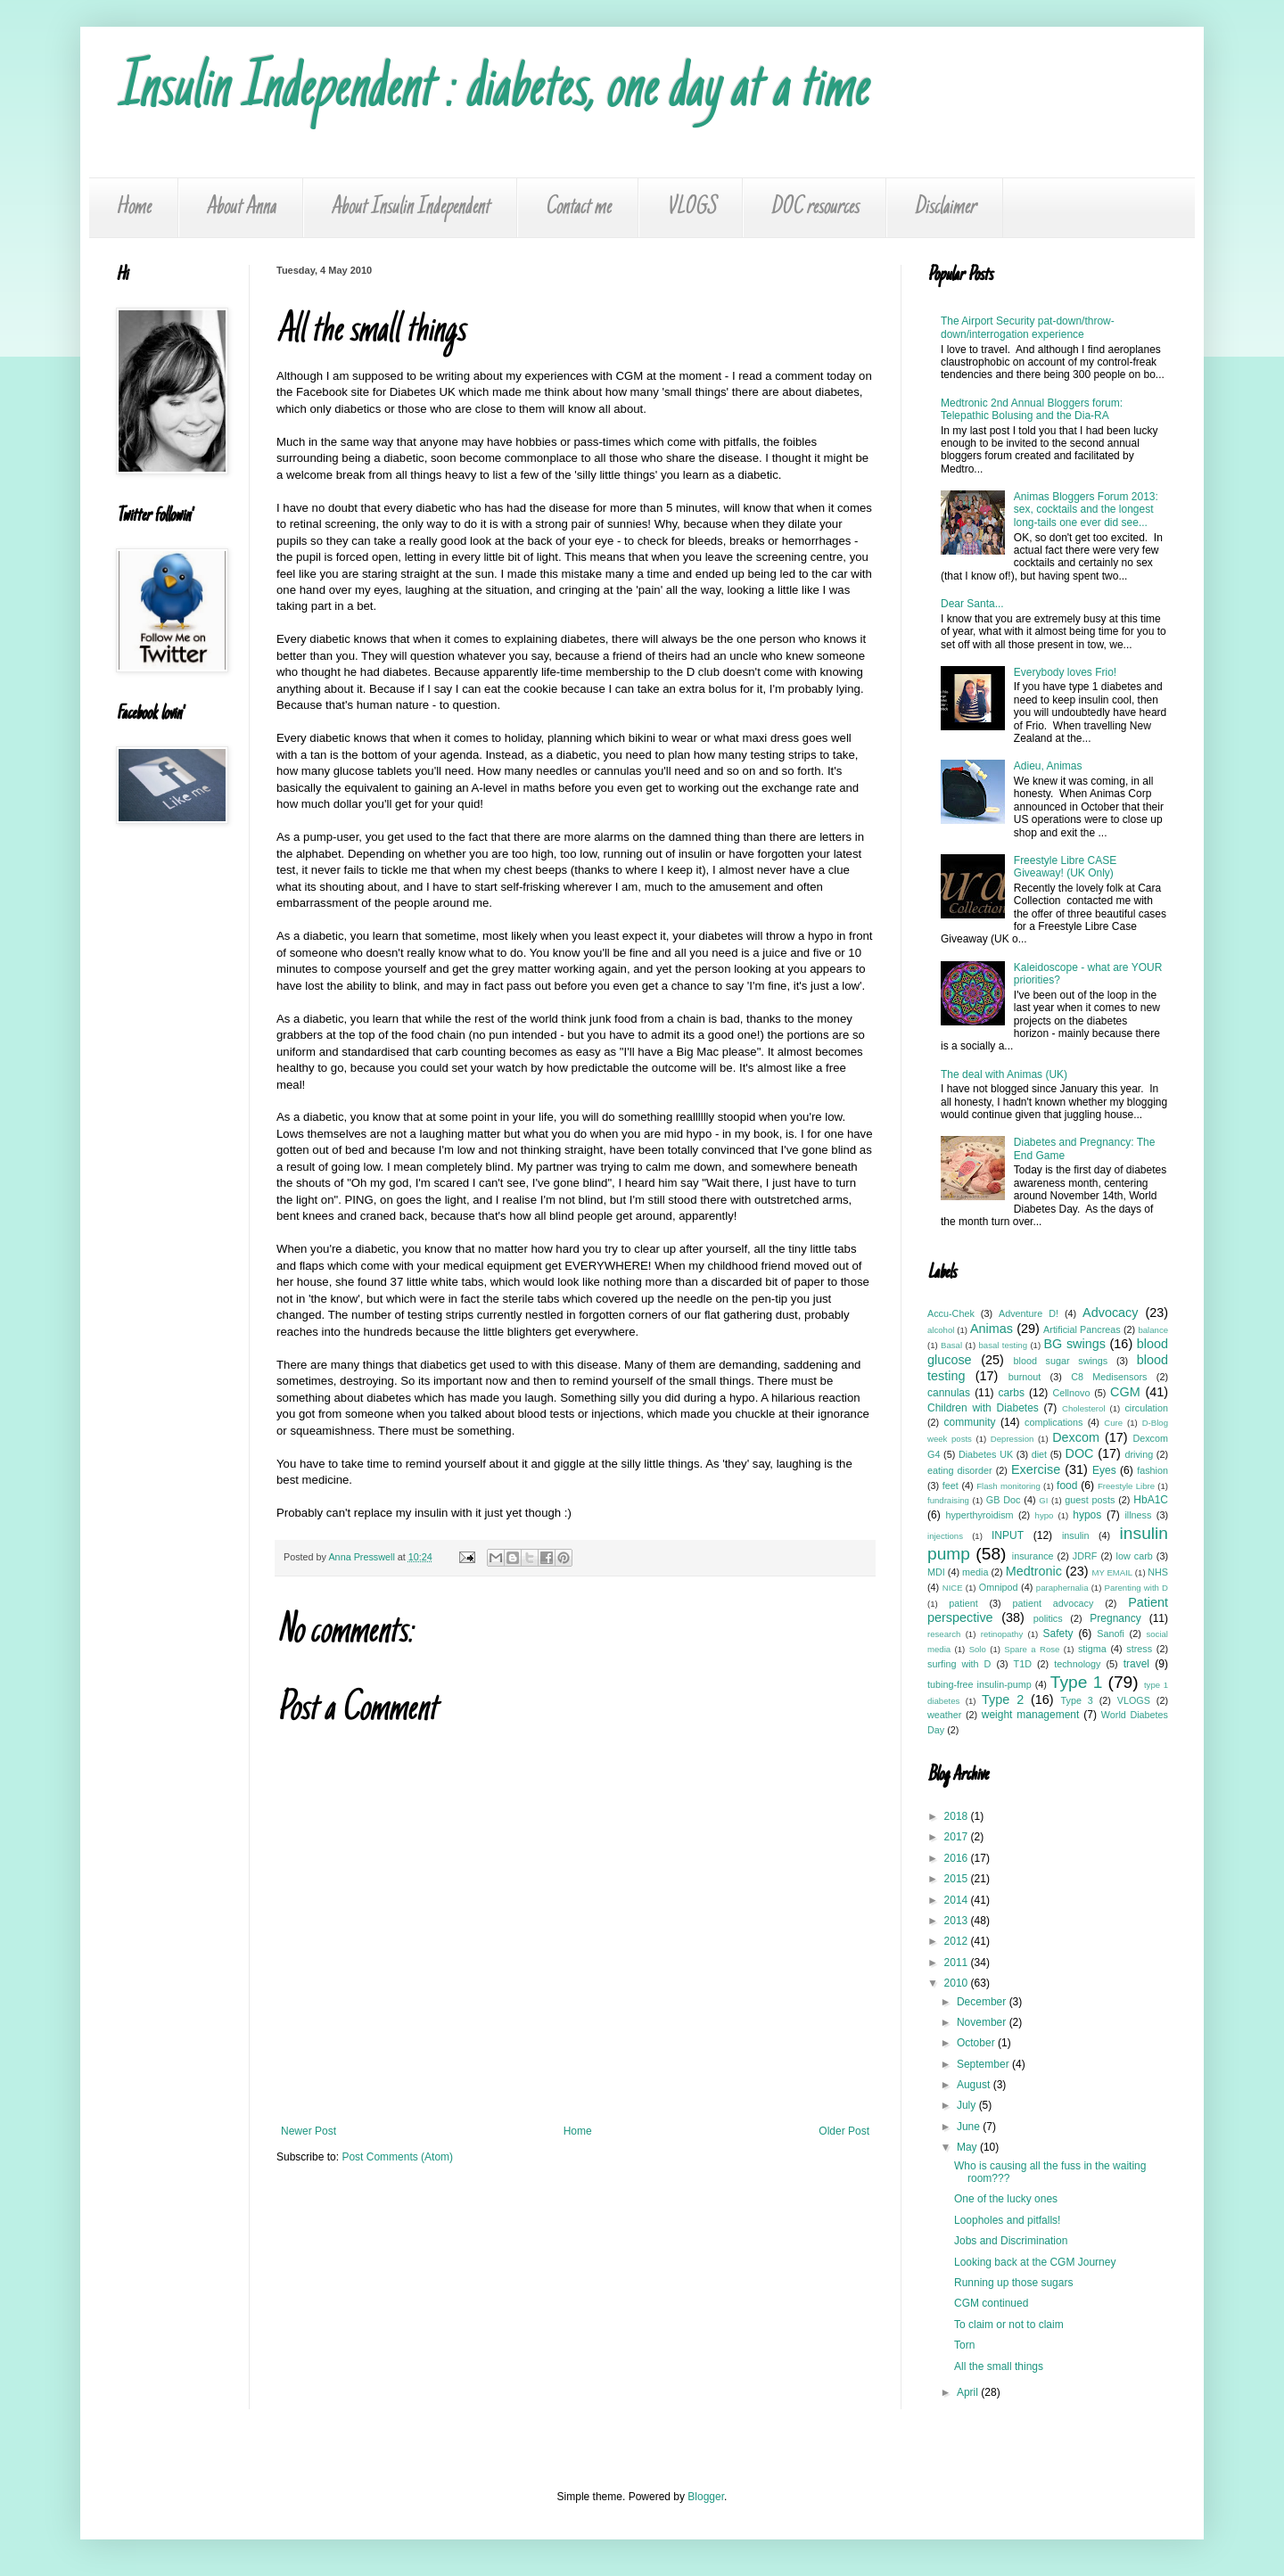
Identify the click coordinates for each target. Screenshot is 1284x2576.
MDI (936, 1572)
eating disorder (959, 1470)
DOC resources (814, 207)
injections (945, 1536)
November (983, 2022)
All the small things (998, 2366)
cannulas (948, 1393)
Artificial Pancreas (1082, 1329)
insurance (1033, 1556)
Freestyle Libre (1126, 1486)
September (984, 2064)
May (968, 2147)
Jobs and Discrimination (1010, 2240)
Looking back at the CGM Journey (1034, 2262)
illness (1137, 1515)
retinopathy (1002, 1634)
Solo (977, 1649)
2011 (957, 1962)
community (969, 1422)
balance (1153, 1330)
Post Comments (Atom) (397, 2157)
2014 (957, 1900)
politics (1048, 1618)
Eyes (1104, 1470)
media (975, 1572)
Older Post (844, 2131)
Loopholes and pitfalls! (1007, 2220)
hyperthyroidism (979, 1515)
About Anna (241, 207)
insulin (1076, 1535)
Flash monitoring (1008, 1486)
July (968, 2105)
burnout (1024, 1376)
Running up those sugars (1013, 2282)
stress (1139, 1648)
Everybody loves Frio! (1065, 672)
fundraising (948, 1500)
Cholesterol (1084, 1408)
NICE (952, 1588)
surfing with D (959, 1663)
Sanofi (1110, 1633)
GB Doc (1003, 1499)
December (983, 2002)
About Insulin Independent (410, 207)
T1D (1023, 1663)
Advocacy (1110, 1312)
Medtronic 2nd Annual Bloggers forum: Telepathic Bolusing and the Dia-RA (1032, 409)
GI (1043, 1500)
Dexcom (1075, 1437)
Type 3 (1077, 1700)
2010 (957, 1983)
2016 (957, 1858)
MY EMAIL (1112, 1572)
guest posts (1090, 1499)
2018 (957, 1816)
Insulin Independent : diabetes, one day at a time (492, 91)
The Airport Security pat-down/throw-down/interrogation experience (1028, 327)
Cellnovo (1071, 1392)
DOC (1080, 1453)
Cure (1113, 1423)
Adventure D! (1028, 1313)
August (975, 2084)
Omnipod (998, 1587)
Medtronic (1034, 1571)
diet (1039, 1454)
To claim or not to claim (1009, 2324)
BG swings (1074, 1344)
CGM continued (991, 2303)
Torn (964, 2345)
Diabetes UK (986, 1454)
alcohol (940, 1330)
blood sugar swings (1061, 1360)
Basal (951, 1345)
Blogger (705, 2496)
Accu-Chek (951, 1313)
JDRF (1085, 1556)
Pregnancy (1115, 1618)
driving (1138, 1454)
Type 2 (1003, 1699)
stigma (1092, 1648)
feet (950, 1485)
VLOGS (690, 207)
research (943, 1634)
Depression (1012, 1439)
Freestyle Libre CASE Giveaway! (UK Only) (1065, 866)
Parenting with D (1136, 1588)
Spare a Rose (1031, 1649)
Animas (991, 1328)
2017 (957, 1837)
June (970, 2126)
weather (944, 1714)
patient (963, 1603)
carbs (1012, 1393)
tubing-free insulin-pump (979, 1684)
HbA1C (1150, 1500)
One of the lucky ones (1006, 2199)
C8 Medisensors (1109, 1376)
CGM (1125, 1392)
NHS (1158, 1572)
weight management (1031, 1714)
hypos (1087, 1515)
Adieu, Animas (1048, 766)
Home (133, 207)
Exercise (1035, 1469)
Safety (1058, 1633)
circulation (1146, 1408)
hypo (1044, 1515)
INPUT (1008, 1535)
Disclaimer (944, 207)
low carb (1134, 1556)
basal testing (1003, 1345)
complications (1053, 1422)
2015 (957, 1878)
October (977, 2043)
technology (1077, 1663)
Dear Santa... (972, 603)
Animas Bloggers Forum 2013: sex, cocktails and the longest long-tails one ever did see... (1086, 509)
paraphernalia (1062, 1588)
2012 (957, 1941)
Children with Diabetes (983, 1408)
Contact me (578, 207)
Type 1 (1076, 1682)
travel (1136, 1664)
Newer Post (308, 2131)
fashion (1152, 1470)
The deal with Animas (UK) (1004, 1074)
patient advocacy (1053, 1603)
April (969, 2392)
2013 (957, 1920)
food (1067, 1485)
